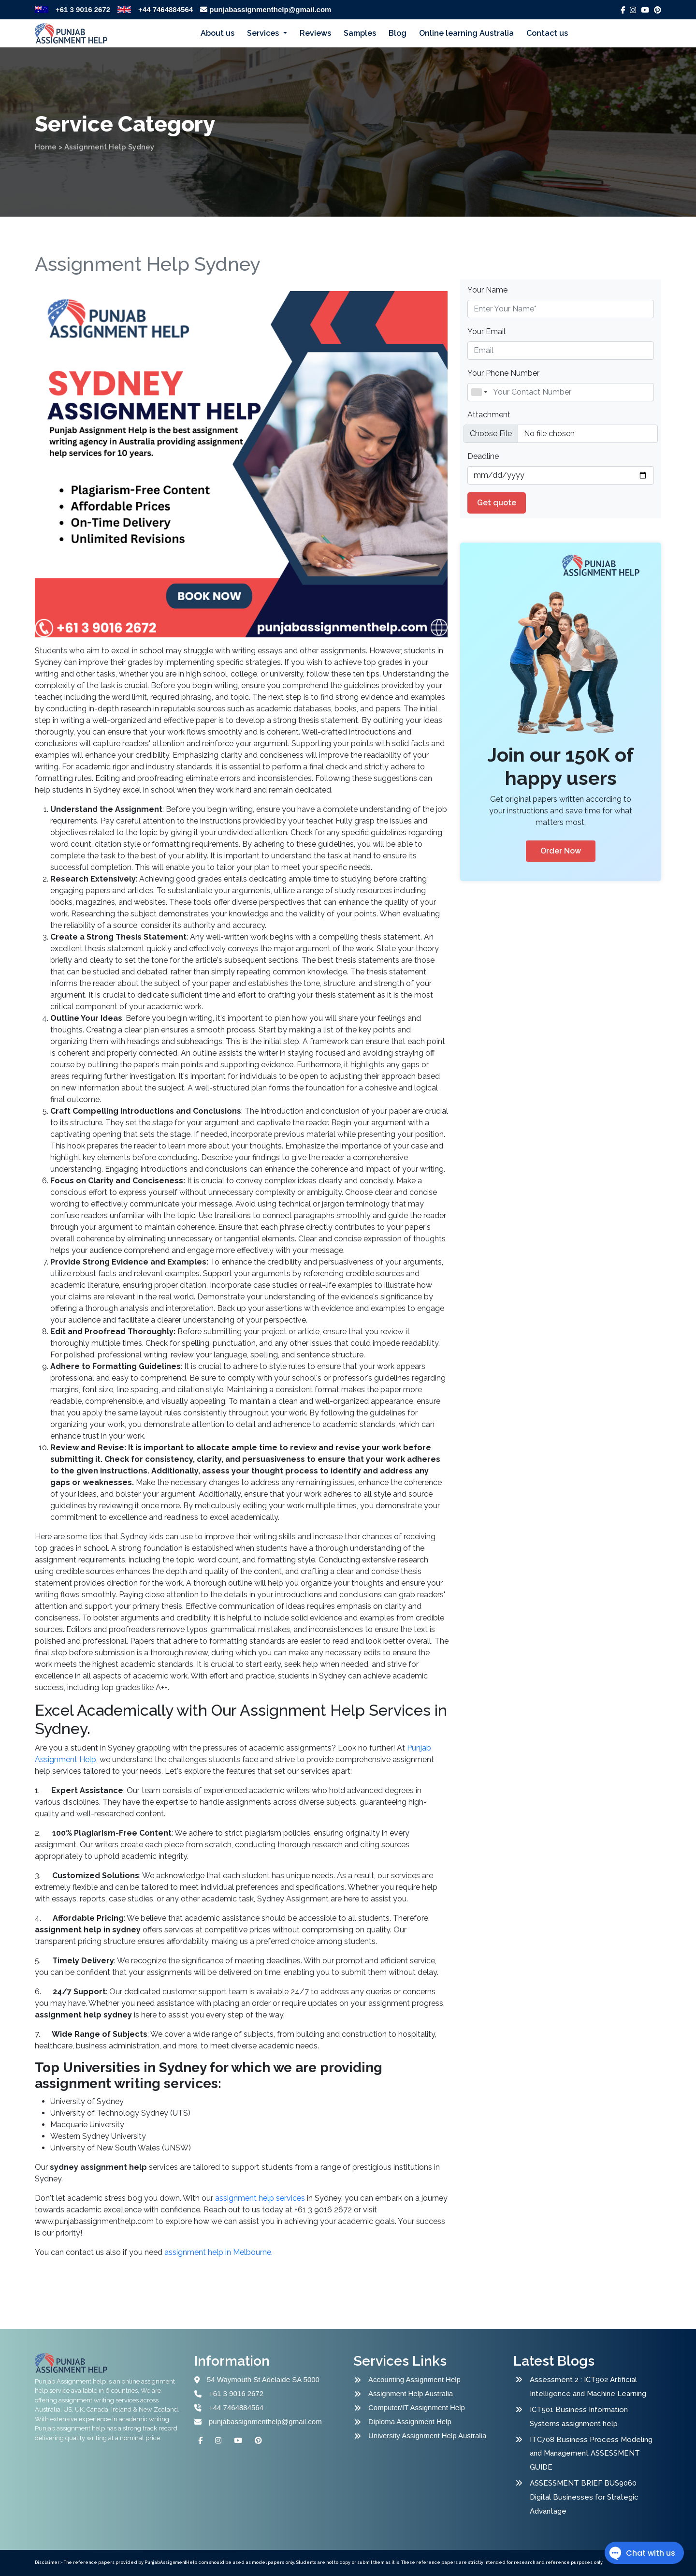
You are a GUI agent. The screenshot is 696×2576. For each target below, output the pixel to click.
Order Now (560, 850)
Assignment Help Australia (410, 2393)
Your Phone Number (503, 373)
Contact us (547, 33)
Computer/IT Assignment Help (416, 2407)
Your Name (487, 289)
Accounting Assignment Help (414, 2379)
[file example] (561, 434)
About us (217, 33)
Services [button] (264, 33)
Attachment (488, 414)
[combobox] (479, 392)
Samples (360, 33)
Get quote (496, 502)
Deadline (483, 456)
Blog (397, 33)
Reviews (315, 33)
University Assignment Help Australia (427, 2435)
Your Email (486, 331)
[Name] (560, 392)
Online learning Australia (466, 33)
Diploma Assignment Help (409, 2421)
